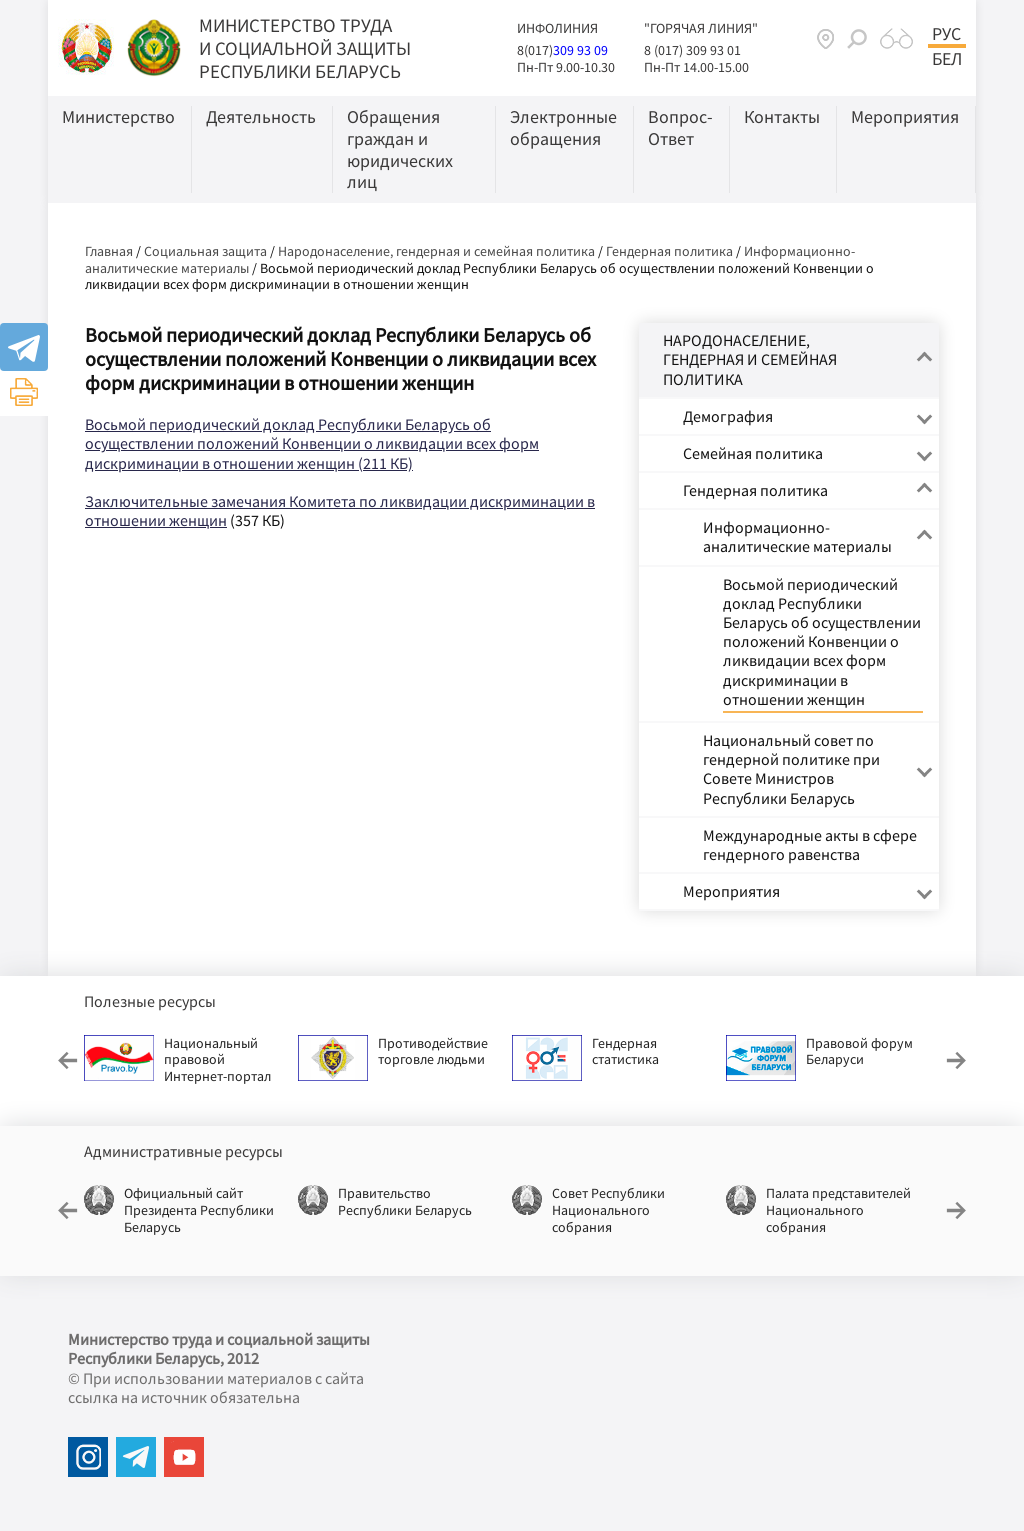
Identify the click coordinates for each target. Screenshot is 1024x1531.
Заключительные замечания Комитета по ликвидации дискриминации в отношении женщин (340, 510)
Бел (947, 59)
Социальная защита (205, 251)
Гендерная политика (669, 251)
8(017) (535, 50)
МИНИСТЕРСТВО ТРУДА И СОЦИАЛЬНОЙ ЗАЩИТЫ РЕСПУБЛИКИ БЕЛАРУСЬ (305, 48)
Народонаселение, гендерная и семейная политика (436, 251)
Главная (109, 251)
